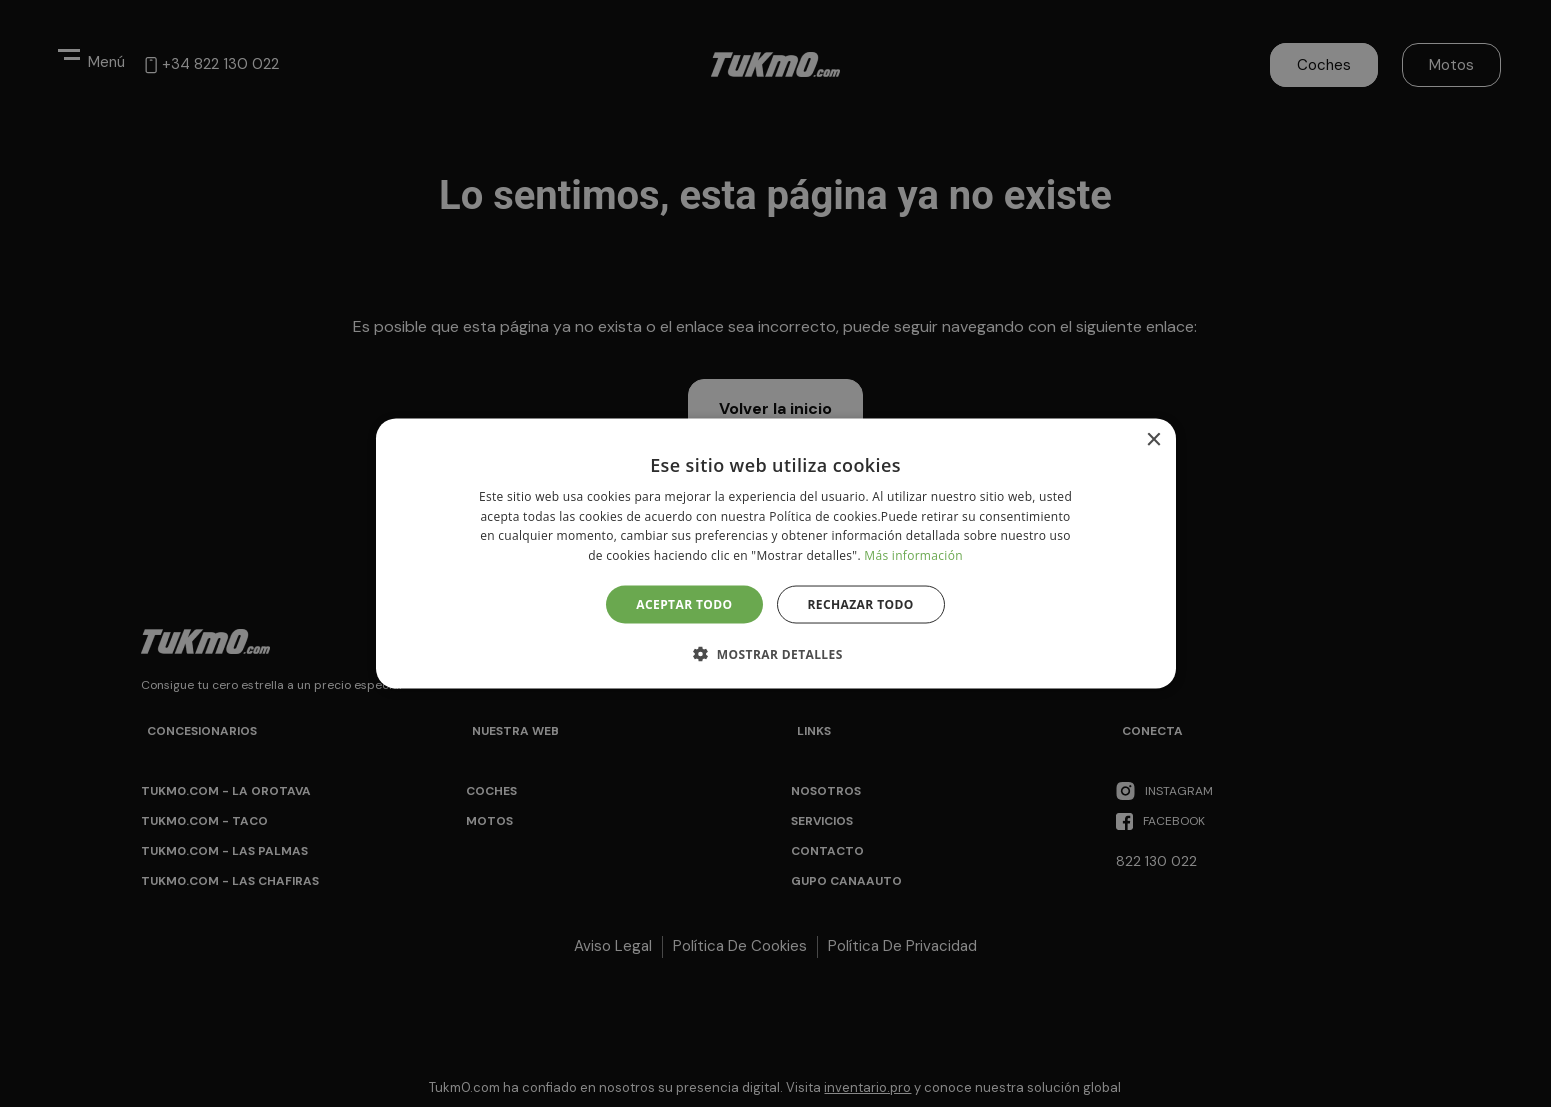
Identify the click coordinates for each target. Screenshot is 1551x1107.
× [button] (1153, 439)
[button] (775, 654)
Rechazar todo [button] (861, 604)
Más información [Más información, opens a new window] (913, 555)
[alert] (775, 553)
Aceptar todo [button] (684, 604)
